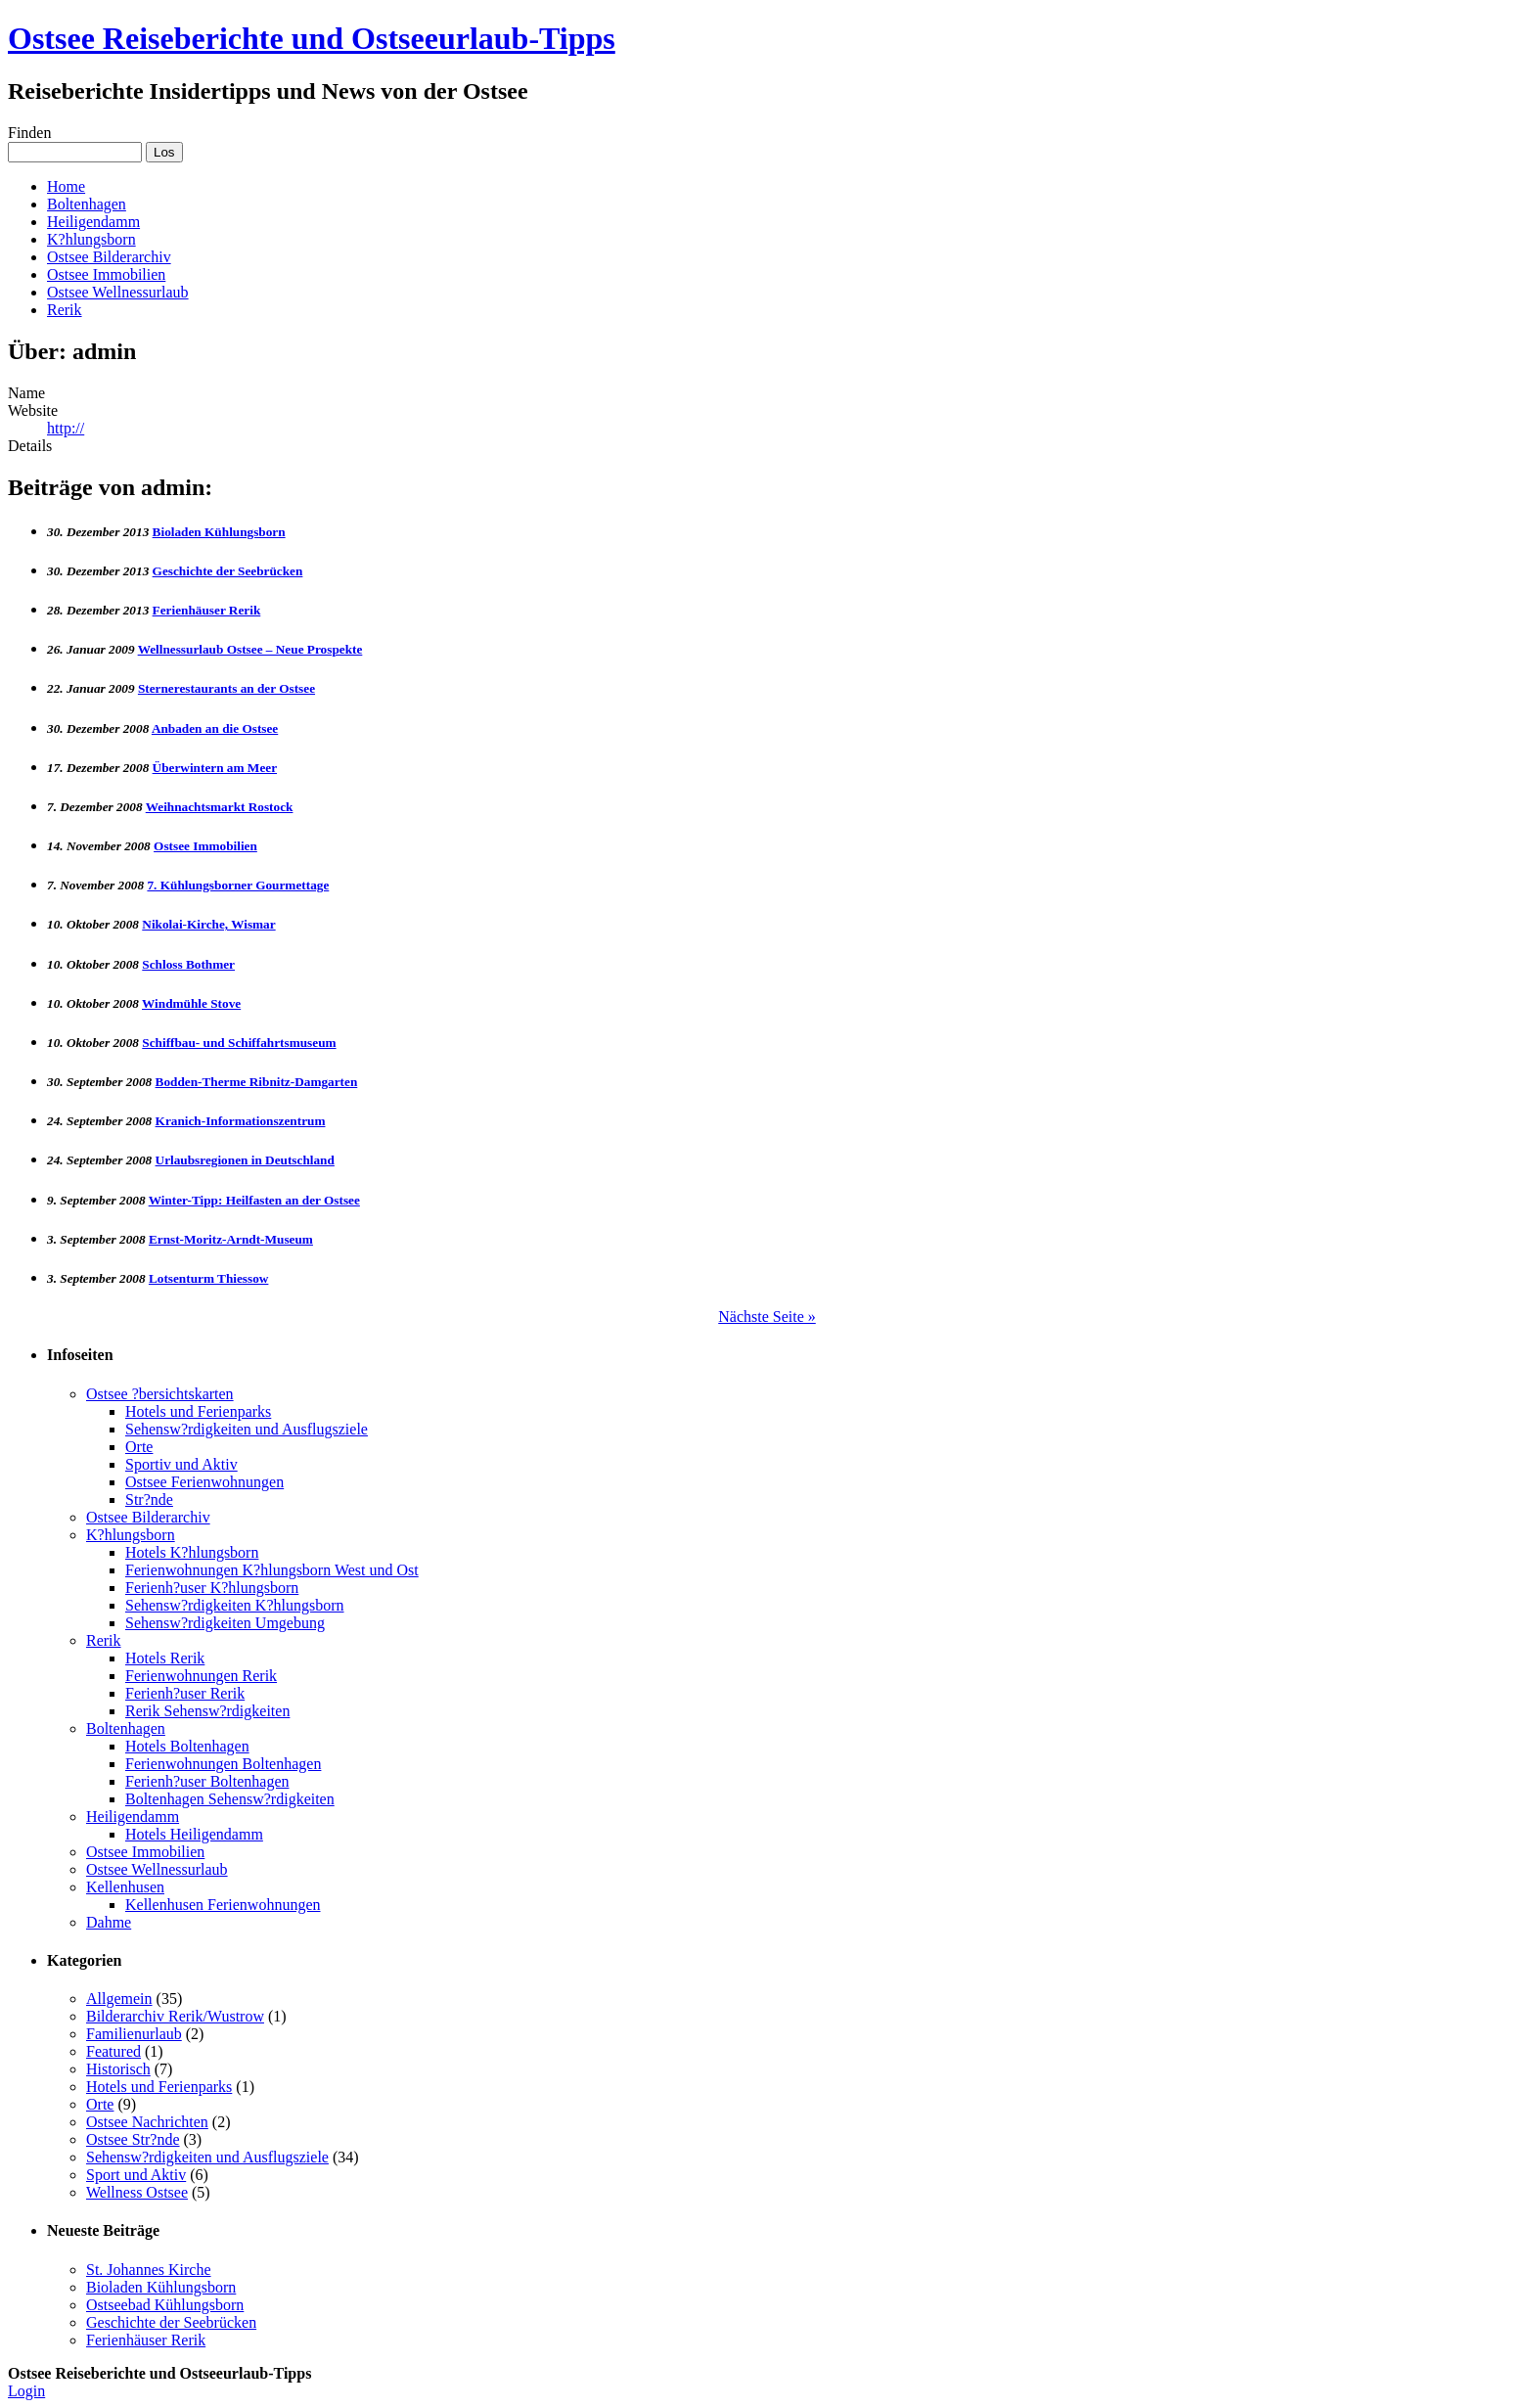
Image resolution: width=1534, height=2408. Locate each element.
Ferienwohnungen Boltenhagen (223, 1763)
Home (66, 186)
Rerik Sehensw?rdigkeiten (207, 1711)
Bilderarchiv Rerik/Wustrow (175, 2016)
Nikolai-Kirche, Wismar (208, 924)
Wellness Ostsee (137, 2192)
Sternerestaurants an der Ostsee (226, 688)
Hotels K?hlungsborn (191, 1552)
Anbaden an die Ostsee (215, 728)
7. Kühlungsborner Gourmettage (238, 885)
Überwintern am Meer (215, 767)
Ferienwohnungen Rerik (201, 1675)
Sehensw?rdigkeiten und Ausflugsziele (246, 1429)
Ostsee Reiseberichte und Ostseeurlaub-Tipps (311, 38)
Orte (139, 1446)
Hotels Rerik (164, 1658)
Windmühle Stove (191, 1003)
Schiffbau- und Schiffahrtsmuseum (239, 1042)
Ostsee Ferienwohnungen (204, 1482)
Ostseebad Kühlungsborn (165, 2304)
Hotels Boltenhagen (187, 1746)
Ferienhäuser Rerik (207, 610)
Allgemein (119, 1998)
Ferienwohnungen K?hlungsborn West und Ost (272, 1570)
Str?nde (149, 1499)
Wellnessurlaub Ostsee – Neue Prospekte (250, 649)
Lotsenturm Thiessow (208, 1278)
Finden (29, 132)
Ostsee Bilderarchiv (109, 257)
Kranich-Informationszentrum (241, 1120)
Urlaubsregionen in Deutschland (245, 1160)
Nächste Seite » (767, 1316)
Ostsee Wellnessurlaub (118, 292)
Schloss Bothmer (188, 964)
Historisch (118, 2069)
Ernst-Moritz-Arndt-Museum (231, 1239)
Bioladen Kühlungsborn (219, 531)
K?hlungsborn (91, 239)
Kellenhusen (125, 1887)
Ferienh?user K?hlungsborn (211, 1587)
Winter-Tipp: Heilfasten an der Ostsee (254, 1200)
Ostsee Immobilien (106, 274)
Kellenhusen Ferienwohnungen (223, 1904)
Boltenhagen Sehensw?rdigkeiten (230, 1799)
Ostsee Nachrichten (147, 2121)
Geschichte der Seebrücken (228, 571)
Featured (113, 2051)
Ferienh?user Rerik (185, 1693)
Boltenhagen (86, 204)
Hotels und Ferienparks (198, 1411)
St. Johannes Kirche (148, 2269)
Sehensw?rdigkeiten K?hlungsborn (234, 1605)
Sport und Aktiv (136, 2174)
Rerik (64, 309)
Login (26, 2391)
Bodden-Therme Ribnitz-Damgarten (257, 1081)
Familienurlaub (134, 2033)
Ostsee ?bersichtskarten (160, 1394)
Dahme (108, 1922)
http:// (65, 428)
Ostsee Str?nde (133, 2139)
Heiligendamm (93, 221)
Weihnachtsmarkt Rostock (219, 806)
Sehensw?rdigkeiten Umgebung (225, 1622)
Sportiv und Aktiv (181, 1464)
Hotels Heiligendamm (194, 1834)
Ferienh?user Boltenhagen (207, 1781)
